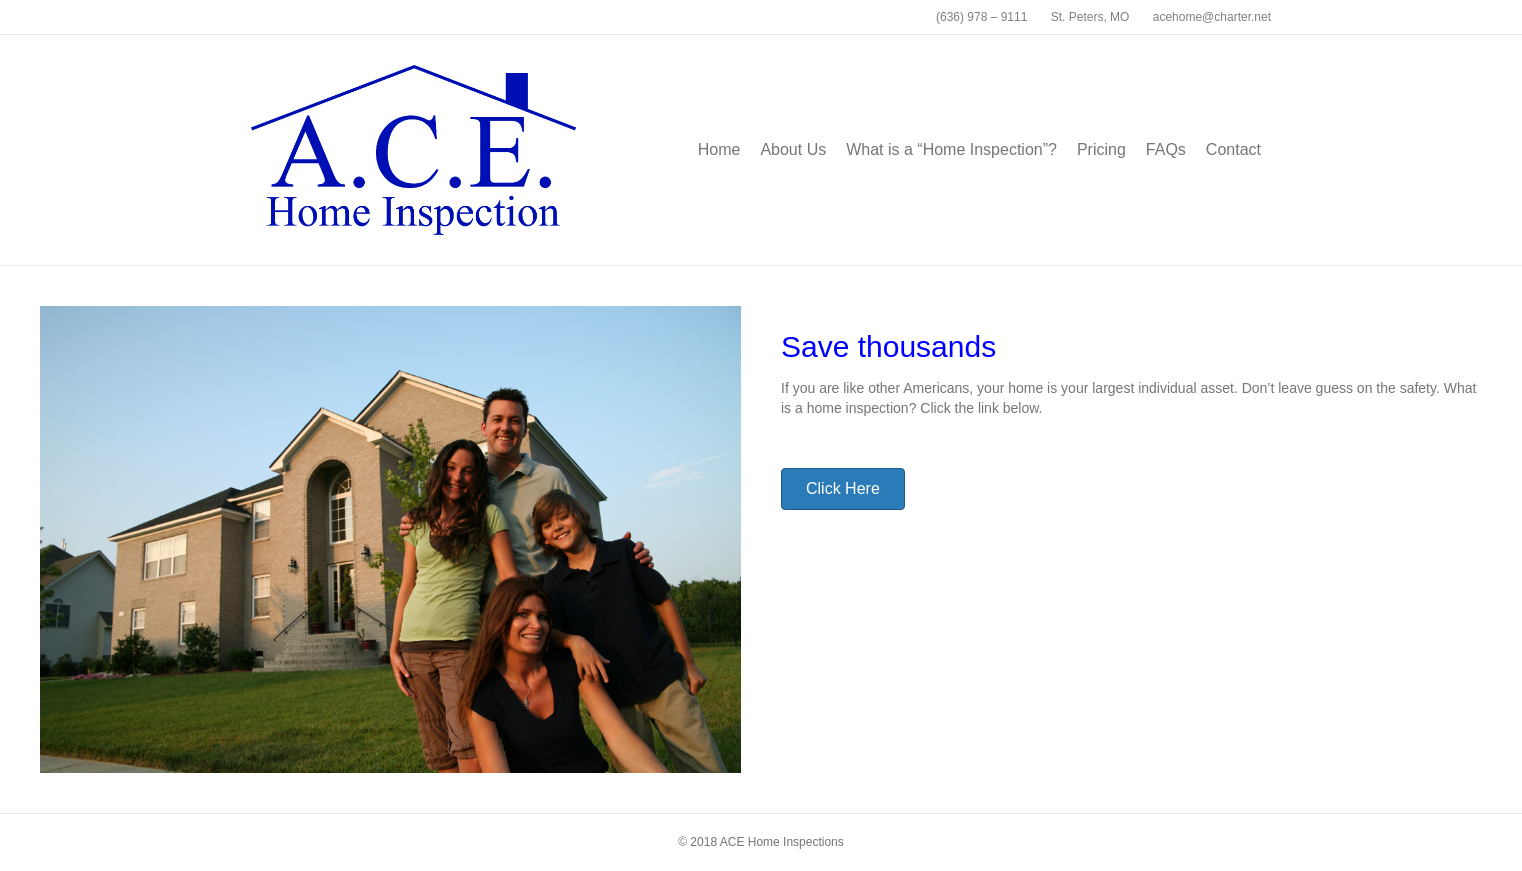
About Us (793, 149)
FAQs (1166, 149)
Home (719, 149)
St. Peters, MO (1090, 17)
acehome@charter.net (1212, 17)
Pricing (1101, 149)
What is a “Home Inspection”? (951, 149)
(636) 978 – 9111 (981, 17)
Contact (1233, 149)
